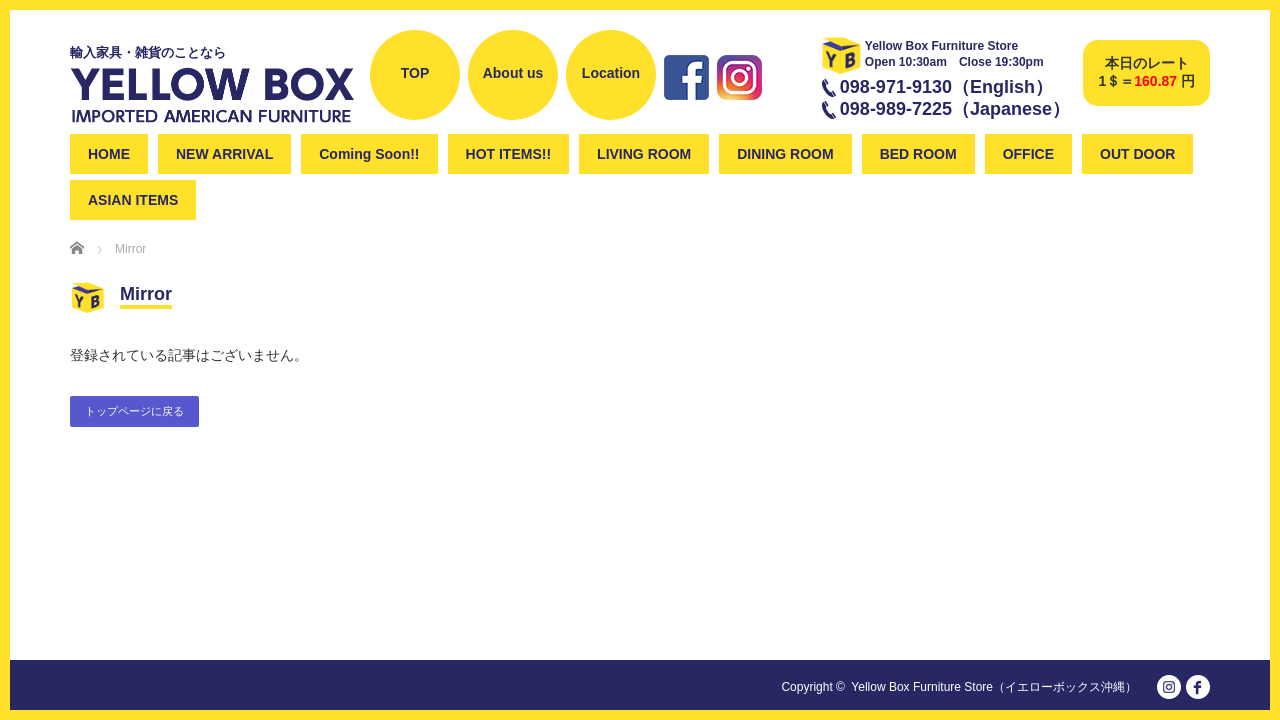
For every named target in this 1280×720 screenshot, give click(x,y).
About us (513, 73)
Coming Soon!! (369, 154)
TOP (415, 73)
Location (611, 73)
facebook (1198, 687)
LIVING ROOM (644, 154)
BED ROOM (918, 154)
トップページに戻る (134, 411)
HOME (109, 154)
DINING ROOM (785, 154)
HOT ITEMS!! (509, 154)
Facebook (686, 108)
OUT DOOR (1137, 154)
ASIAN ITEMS (133, 200)
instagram (739, 108)
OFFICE (1028, 154)
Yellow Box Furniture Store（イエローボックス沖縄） (994, 687)
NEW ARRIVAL (224, 154)
